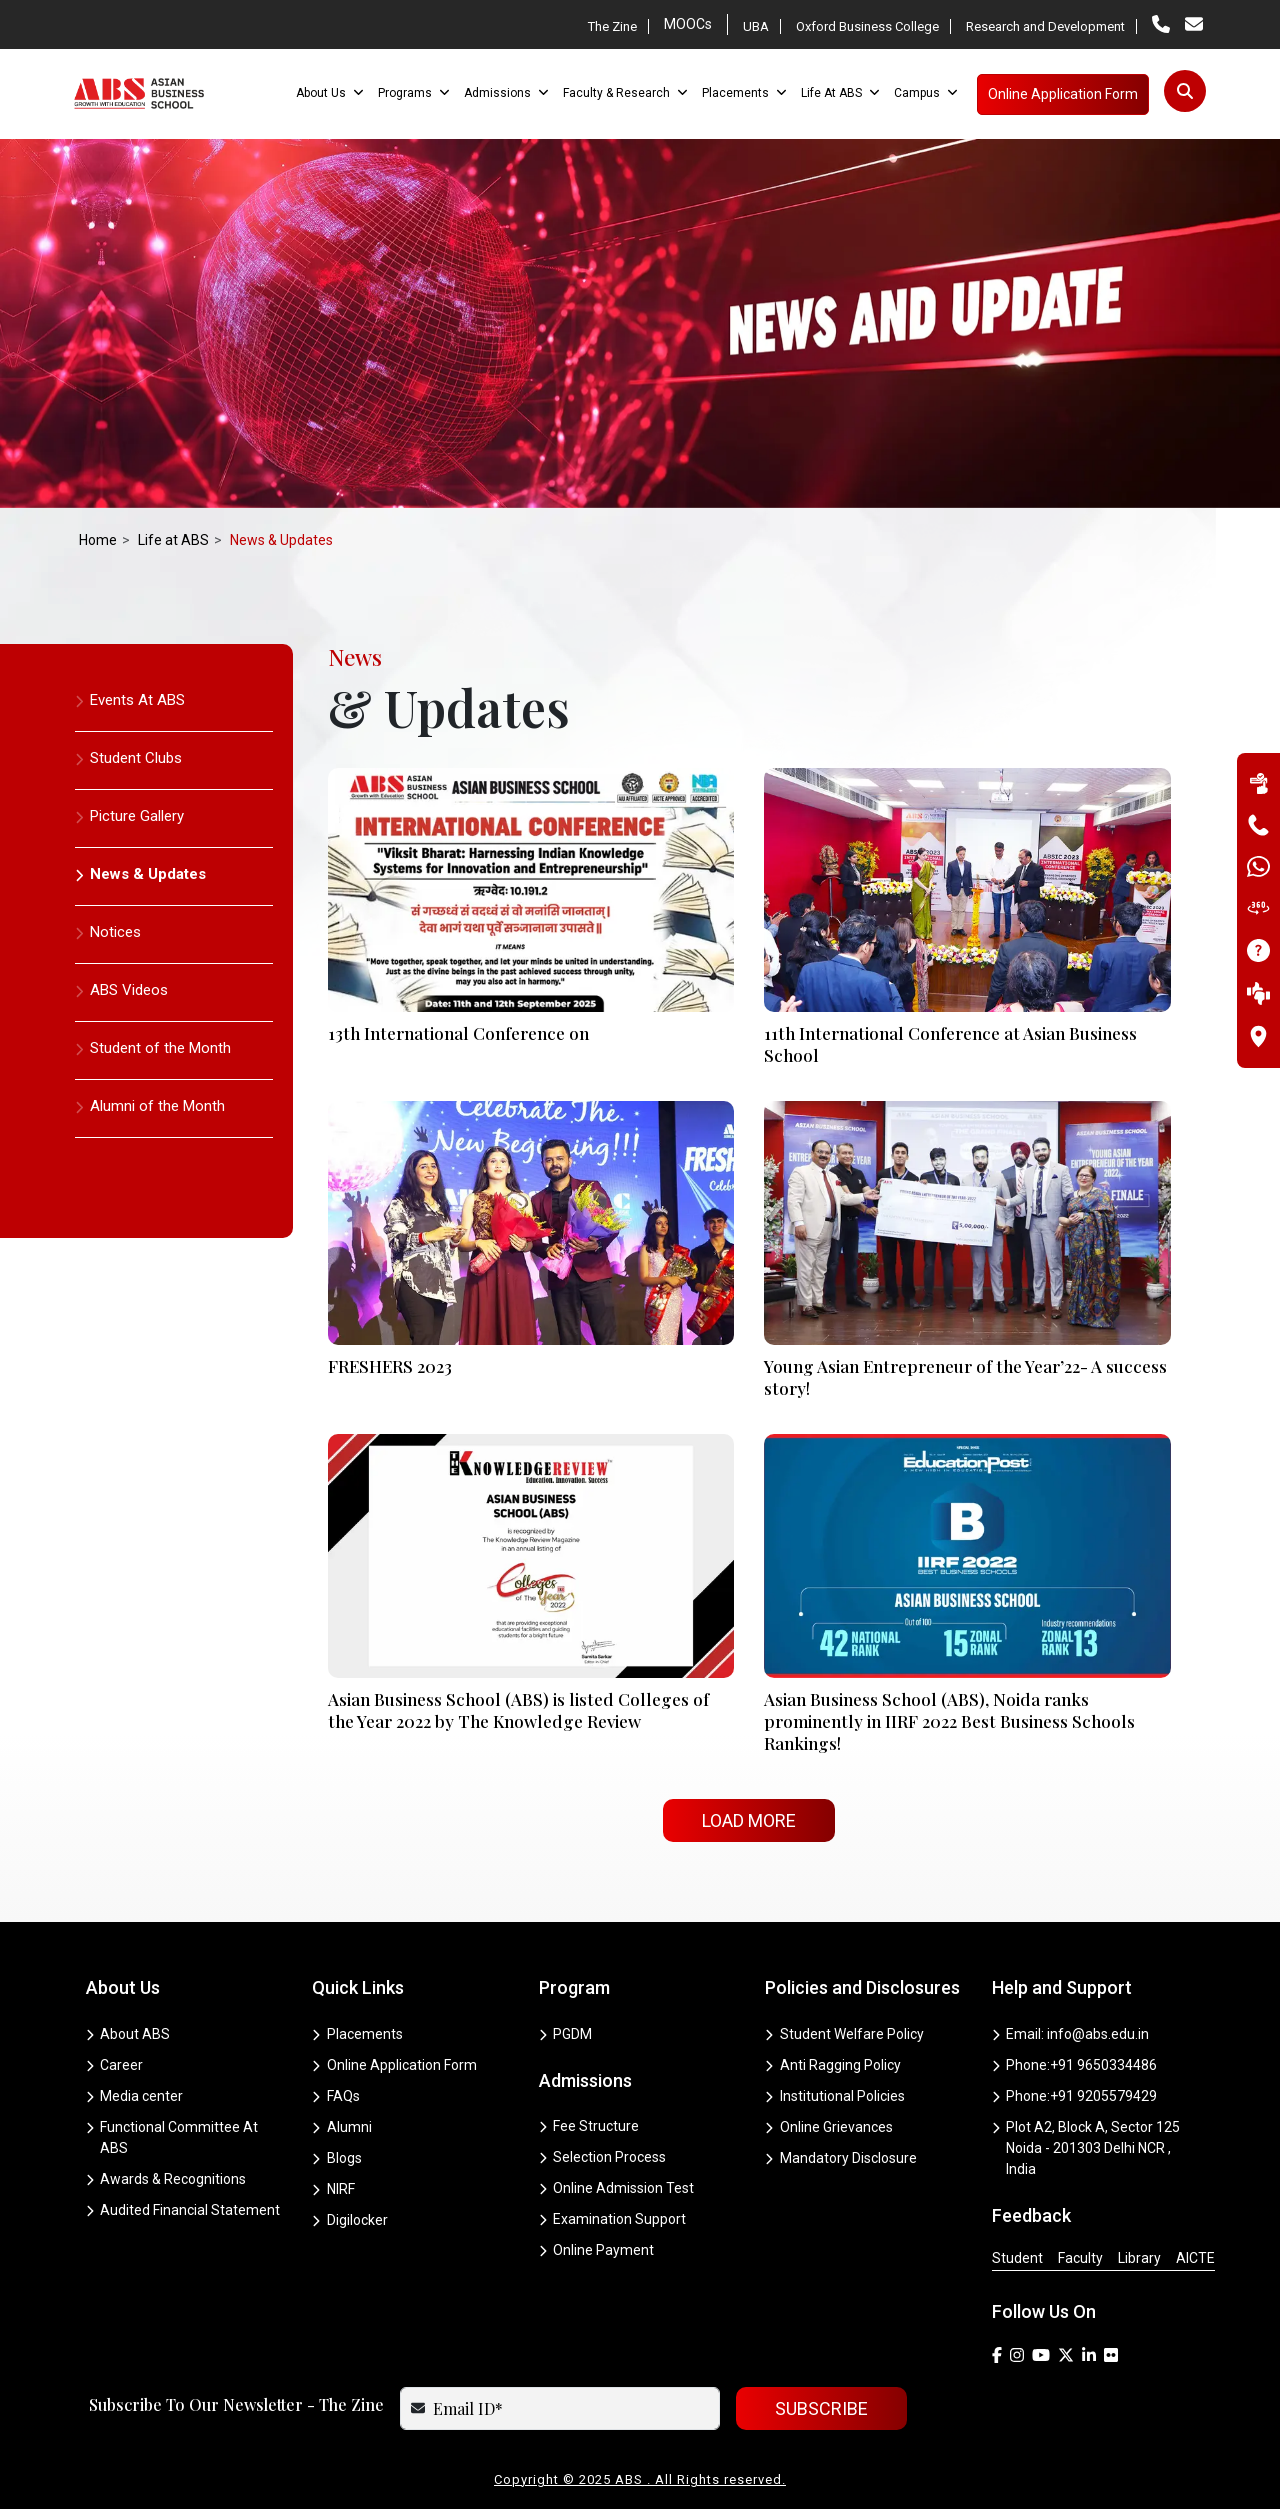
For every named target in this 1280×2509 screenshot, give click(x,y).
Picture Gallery (129, 816)
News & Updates (140, 874)
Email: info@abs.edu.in (1071, 2034)
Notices (108, 932)
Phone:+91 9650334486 (1075, 2065)
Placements (357, 2034)
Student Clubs (128, 758)
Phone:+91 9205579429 (1075, 2096)
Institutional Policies (835, 2096)
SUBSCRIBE (821, 2408)
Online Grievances (829, 2127)
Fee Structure (589, 2126)
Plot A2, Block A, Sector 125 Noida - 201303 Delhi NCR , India (1086, 2148)
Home (98, 540)
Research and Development (1045, 26)
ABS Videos (121, 990)
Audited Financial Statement (183, 2210)
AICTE (1195, 2258)
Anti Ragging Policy (833, 2065)
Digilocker (350, 2220)
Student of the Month (153, 1048)
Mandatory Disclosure (841, 2158)
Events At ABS (130, 700)
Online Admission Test (617, 2188)
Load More (749, 1820)
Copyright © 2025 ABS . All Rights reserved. (640, 2479)
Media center (135, 2096)
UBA (756, 26)
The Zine (612, 26)
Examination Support (613, 2219)
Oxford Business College (867, 26)
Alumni (342, 2127)
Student (1017, 2258)
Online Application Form (394, 2065)
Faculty (1080, 2258)
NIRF (333, 2189)
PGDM (566, 2034)
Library (1139, 2258)
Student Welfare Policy (844, 2034)
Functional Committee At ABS (172, 2137)
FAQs (336, 2096)
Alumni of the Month (150, 1106)
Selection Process (603, 2157)
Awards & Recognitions (166, 2179)
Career (115, 2065)
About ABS (128, 2034)
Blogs (337, 2158)
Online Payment (597, 2250)
